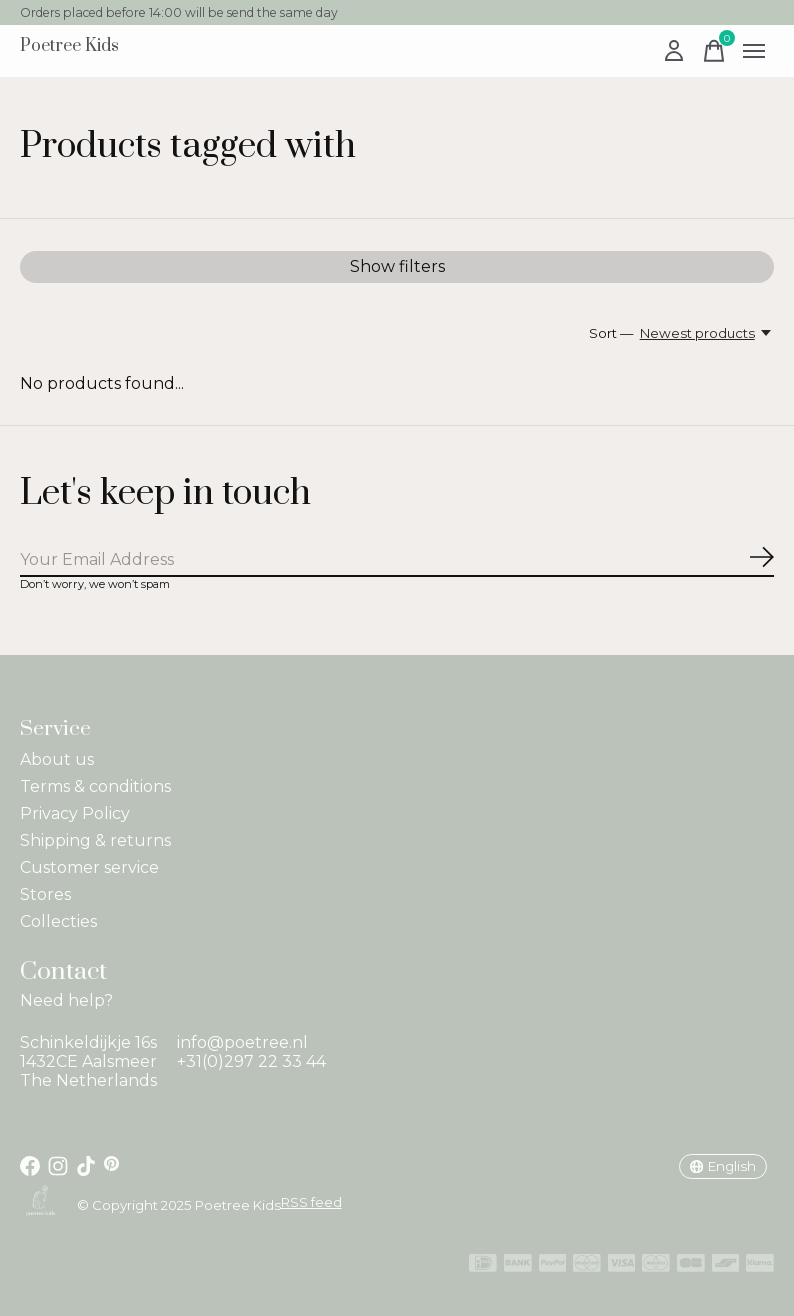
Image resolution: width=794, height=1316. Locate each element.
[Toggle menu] (754, 51)
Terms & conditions (95, 786)
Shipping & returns (95, 840)
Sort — (611, 333)
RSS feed (311, 1202)
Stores (45, 894)
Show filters (397, 266)
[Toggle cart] (714, 51)
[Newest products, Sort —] (707, 333)
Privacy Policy (75, 813)
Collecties (58, 921)
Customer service (89, 867)
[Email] (397, 560)
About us (57, 759)
